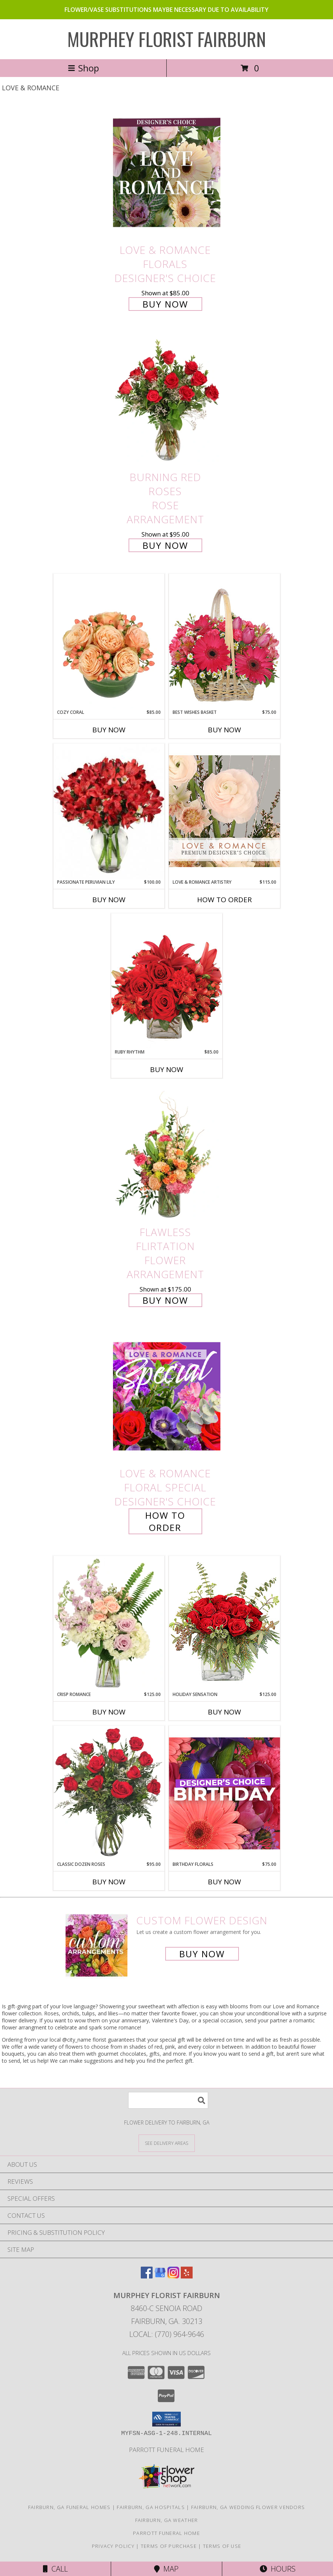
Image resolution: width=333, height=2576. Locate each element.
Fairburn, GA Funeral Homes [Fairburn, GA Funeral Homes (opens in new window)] (69, 2507)
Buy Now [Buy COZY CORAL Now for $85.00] (109, 730)
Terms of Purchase (169, 2546)
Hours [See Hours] (278, 2569)
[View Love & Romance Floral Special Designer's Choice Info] (166, 1396)
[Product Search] (168, 2100)
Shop (83, 68)
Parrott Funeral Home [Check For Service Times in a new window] (166, 2449)
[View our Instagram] (173, 2276)
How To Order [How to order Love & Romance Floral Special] (165, 1521)
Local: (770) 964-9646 (166, 2334)
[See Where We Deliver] (167, 2142)
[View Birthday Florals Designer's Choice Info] (224, 1793)
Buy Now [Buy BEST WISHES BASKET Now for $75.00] (224, 730)
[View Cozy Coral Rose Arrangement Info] (108, 641)
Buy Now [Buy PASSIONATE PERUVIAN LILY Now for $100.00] (109, 899)
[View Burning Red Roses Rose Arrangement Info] (166, 400)
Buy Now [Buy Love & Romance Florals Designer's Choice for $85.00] (165, 304)
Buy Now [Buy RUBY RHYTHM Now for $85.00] (166, 1069)
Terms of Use (222, 2546)
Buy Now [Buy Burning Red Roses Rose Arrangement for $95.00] (165, 545)
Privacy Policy (113, 2546)
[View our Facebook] (147, 2276)
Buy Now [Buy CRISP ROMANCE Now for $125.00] (109, 1712)
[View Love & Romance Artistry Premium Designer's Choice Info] (224, 811)
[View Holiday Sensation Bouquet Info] (224, 1623)
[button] (166, 2419)
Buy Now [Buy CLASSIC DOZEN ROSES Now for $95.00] (109, 1882)
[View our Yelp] (187, 2276)
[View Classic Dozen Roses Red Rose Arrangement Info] (108, 1793)
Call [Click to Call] (55, 2569)
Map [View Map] (166, 2569)
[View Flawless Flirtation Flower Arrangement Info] (166, 1154)
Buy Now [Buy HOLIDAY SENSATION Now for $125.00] (224, 1712)
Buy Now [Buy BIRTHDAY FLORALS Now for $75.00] (224, 1882)
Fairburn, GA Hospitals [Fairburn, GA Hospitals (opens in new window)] (151, 2507)
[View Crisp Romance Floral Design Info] (108, 1623)
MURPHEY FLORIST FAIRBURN (166, 38)
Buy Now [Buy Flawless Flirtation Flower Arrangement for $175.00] (165, 1300)
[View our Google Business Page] (160, 2276)
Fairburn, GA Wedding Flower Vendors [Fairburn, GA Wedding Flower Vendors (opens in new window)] (248, 2507)
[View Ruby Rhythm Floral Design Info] (166, 981)
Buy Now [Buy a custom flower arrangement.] (202, 1954)
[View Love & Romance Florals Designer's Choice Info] (166, 172)
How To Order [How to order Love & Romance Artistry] (224, 899)
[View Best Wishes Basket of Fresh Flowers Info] (224, 641)
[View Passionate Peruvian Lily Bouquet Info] (108, 811)
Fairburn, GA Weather (166, 2520)
